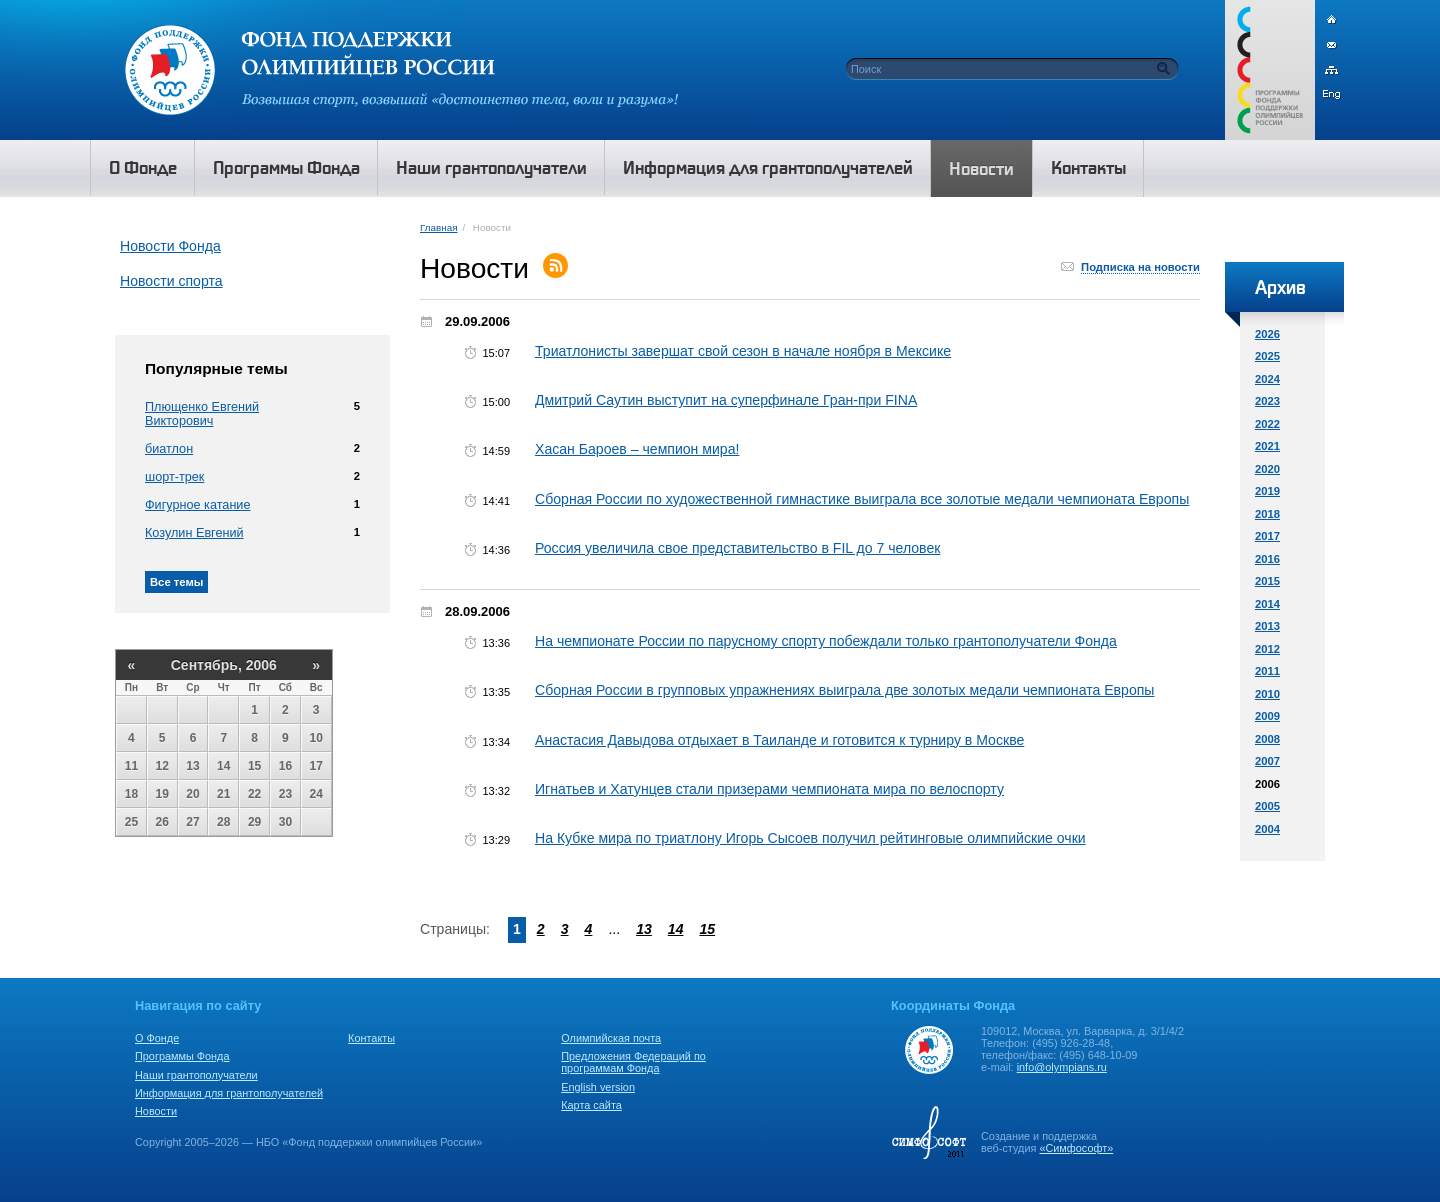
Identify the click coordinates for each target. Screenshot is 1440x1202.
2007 (1267, 761)
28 (223, 822)
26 (162, 822)
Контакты (371, 1038)
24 (316, 794)
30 (285, 822)
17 (316, 766)
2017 (1267, 536)
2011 (1267, 671)
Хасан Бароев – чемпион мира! (637, 449)
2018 (1267, 514)
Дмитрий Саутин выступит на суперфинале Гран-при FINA (726, 400)
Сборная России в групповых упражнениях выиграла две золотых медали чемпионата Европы (844, 690)
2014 (1267, 604)
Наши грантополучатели (196, 1075)
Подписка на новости (1140, 267)
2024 (1267, 379)
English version (598, 1087)
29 (254, 822)
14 (223, 766)
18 (131, 794)
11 (131, 766)
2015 (1267, 581)
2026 (1267, 334)
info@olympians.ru (1062, 1067)
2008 (1267, 739)
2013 (1267, 626)
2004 (1267, 829)
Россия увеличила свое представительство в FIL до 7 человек (737, 548)
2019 (1267, 491)
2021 (1267, 446)
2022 (1267, 424)
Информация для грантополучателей (229, 1093)
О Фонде (157, 1038)
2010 (1267, 694)
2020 (1267, 469)
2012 (1267, 649)
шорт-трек (174, 477)
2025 (1267, 356)
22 (254, 794)
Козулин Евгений (194, 533)
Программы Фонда (182, 1056)
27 (192, 822)
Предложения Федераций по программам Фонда (633, 1062)
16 (285, 766)
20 (192, 794)
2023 (1267, 401)
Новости (156, 1111)
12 (162, 766)
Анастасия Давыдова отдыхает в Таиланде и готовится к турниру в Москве (779, 740)
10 (316, 738)
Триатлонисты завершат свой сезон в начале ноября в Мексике (743, 351)
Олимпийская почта (611, 1038)
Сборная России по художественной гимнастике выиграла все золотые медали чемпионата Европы (862, 499)
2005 (1267, 806)
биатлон (169, 449)
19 (162, 794)
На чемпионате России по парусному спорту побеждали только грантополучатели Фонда (826, 641)
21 (223, 794)
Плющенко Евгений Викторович (202, 414)
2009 (1267, 716)
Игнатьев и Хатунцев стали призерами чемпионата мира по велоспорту (769, 789)
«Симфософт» (1076, 1148)
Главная (438, 227)
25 (131, 822)
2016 (1267, 559)
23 (285, 794)
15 (254, 766)
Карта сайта (591, 1105)
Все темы (176, 582)
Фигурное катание (197, 505)
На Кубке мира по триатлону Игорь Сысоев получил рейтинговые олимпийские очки (810, 838)
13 (192, 766)
